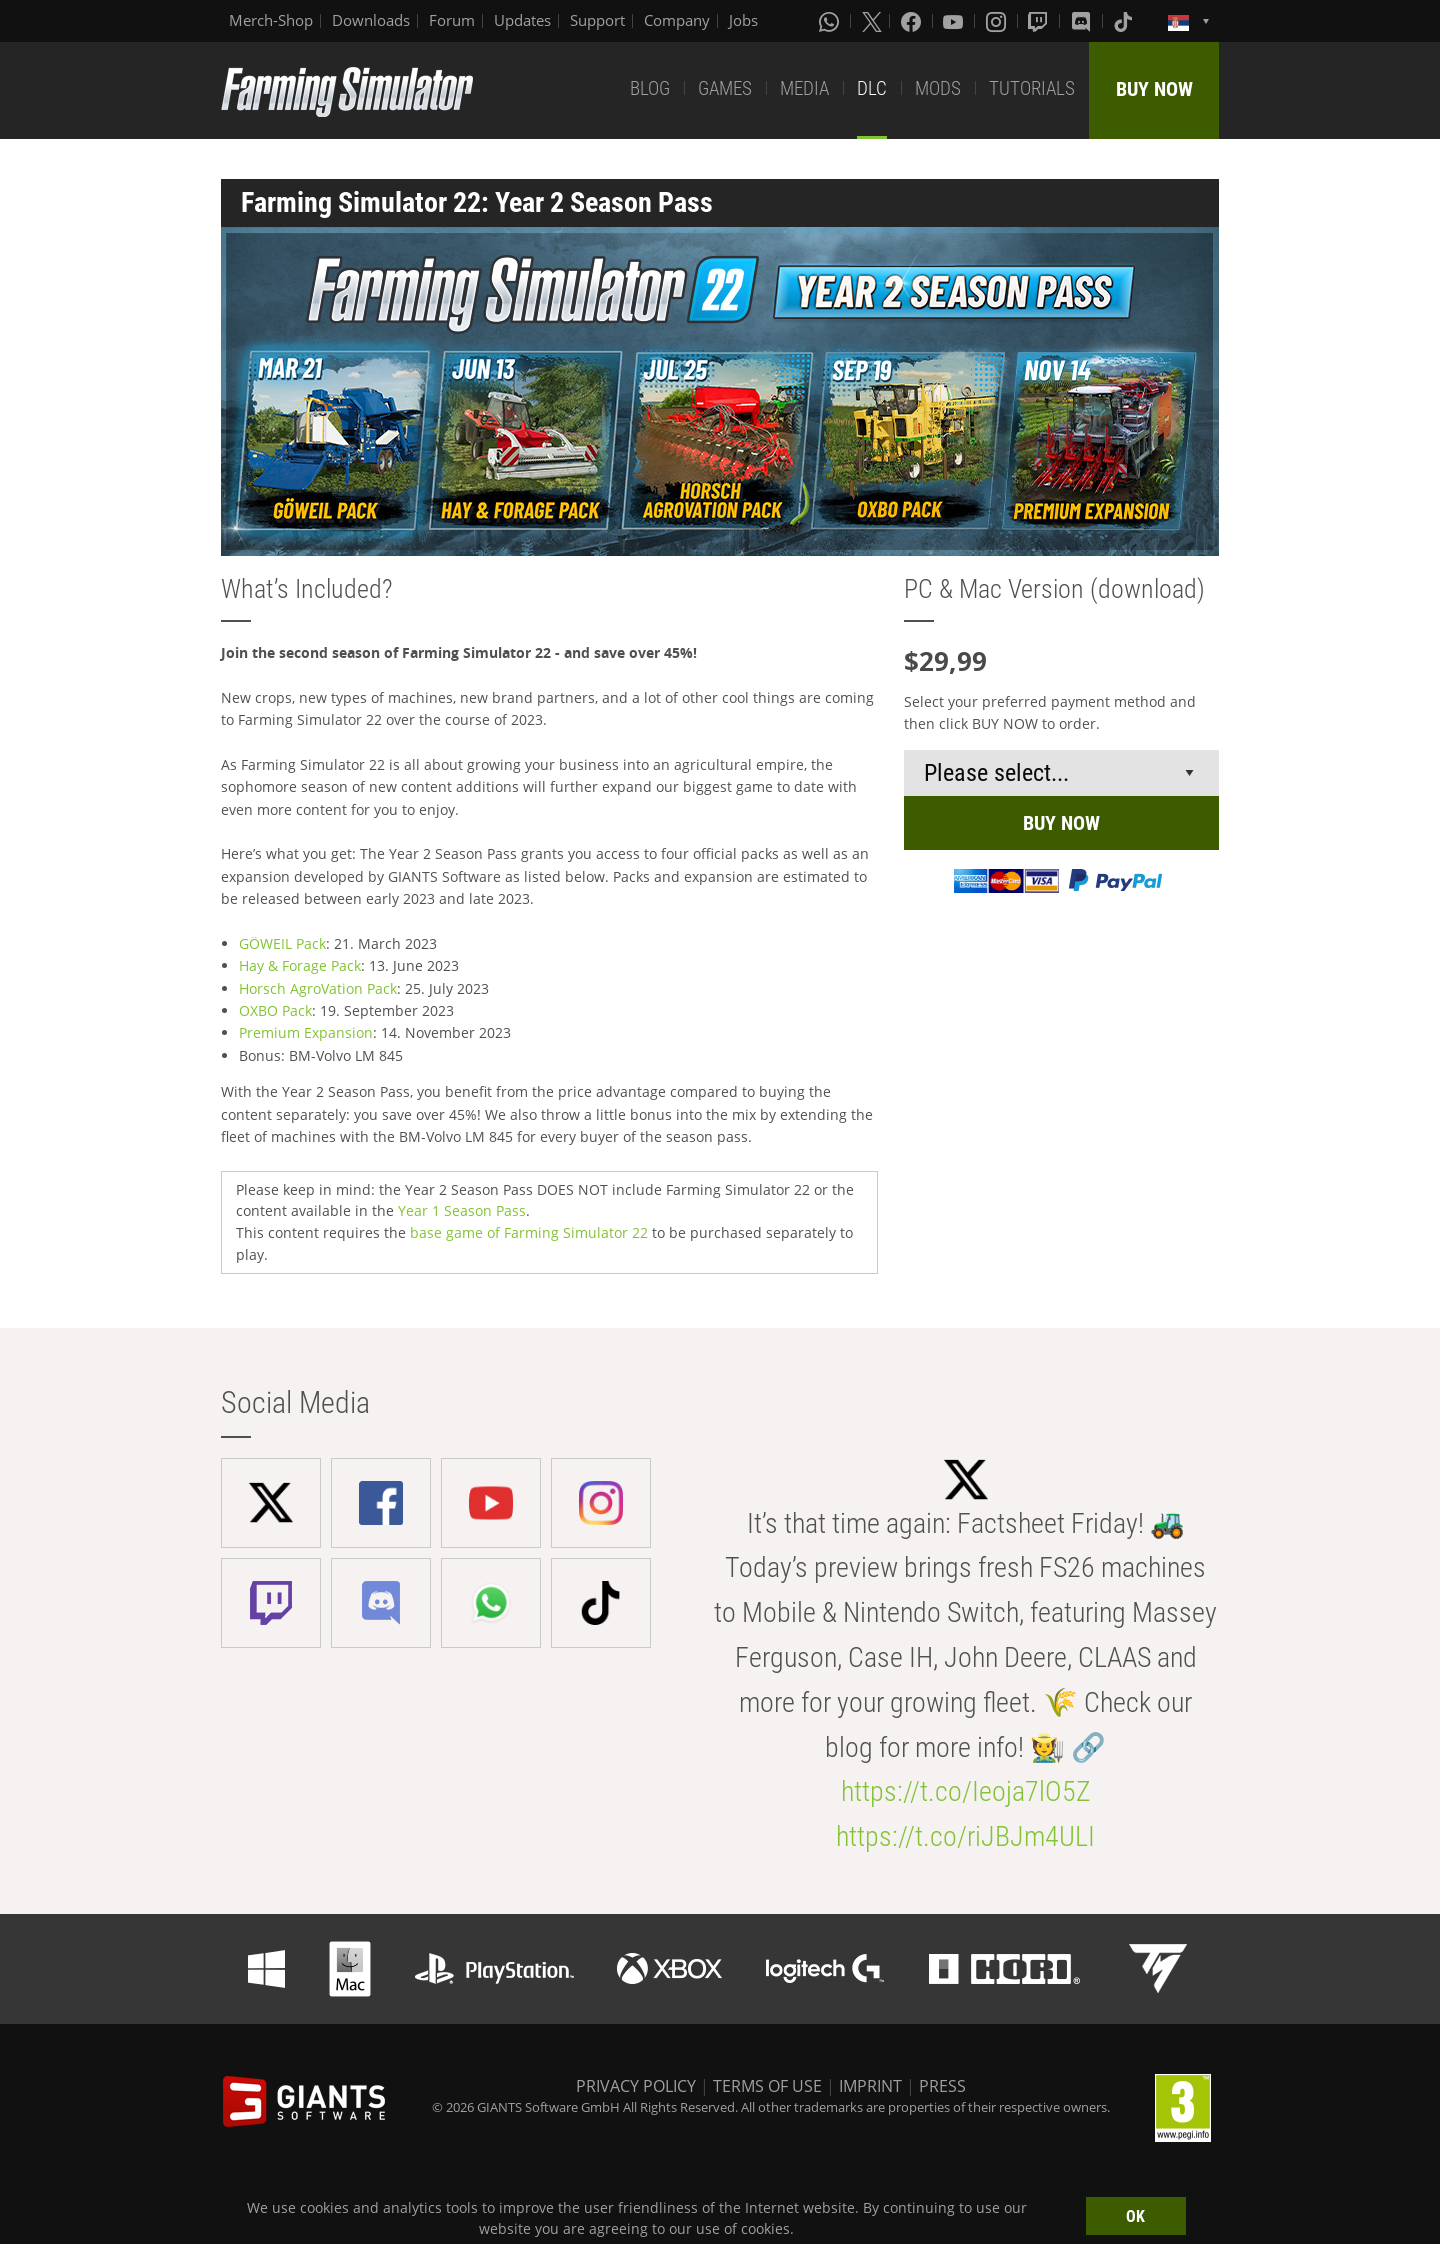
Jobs (743, 20)
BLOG (650, 88)
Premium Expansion (306, 1032)
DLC (872, 88)
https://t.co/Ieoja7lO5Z (966, 1791)
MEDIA (804, 88)
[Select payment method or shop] (1061, 773)
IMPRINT (870, 2086)
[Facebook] (913, 21)
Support (597, 20)
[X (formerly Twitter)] (872, 21)
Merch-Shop (271, 20)
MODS (938, 88)
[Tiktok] (1125, 21)
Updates (522, 20)
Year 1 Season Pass (462, 1210)
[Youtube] (955, 21)
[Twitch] (1040, 21)
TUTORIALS (1032, 88)
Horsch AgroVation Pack (318, 988)
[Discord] (1083, 21)
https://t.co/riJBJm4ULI (965, 1836)
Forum (452, 20)
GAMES (725, 88)
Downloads (371, 20)
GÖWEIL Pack (282, 943)
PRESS (942, 2086)
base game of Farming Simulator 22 (529, 1232)
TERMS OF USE (767, 2086)
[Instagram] (998, 21)
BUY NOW (1154, 89)
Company (677, 20)
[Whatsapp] (831, 21)
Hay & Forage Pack (300, 965)
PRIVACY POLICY (636, 2086)
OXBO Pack (275, 1010)
